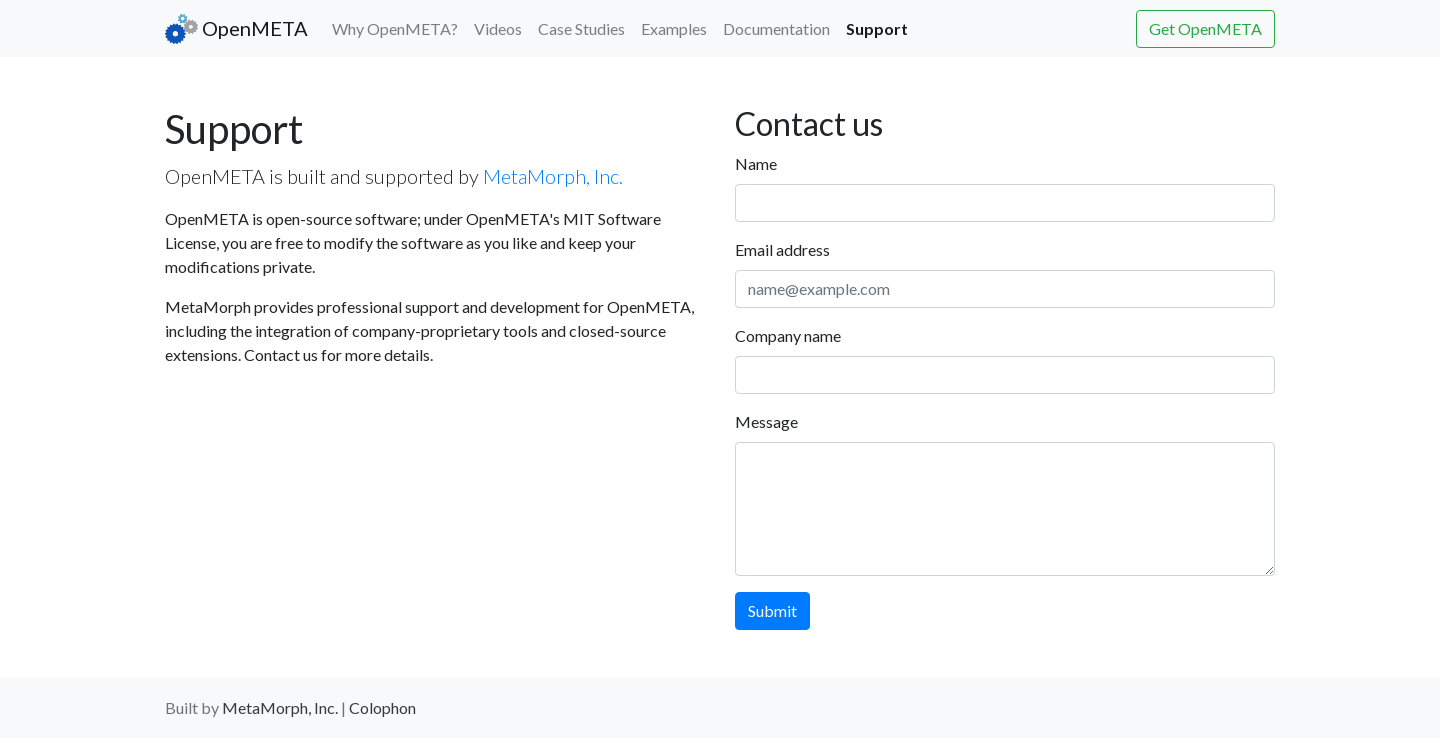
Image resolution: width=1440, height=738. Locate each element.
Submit (772, 610)
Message (766, 421)
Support (881, 27)
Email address (782, 249)
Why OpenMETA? (395, 28)
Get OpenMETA (1205, 28)
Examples (674, 28)
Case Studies (581, 28)
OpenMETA (236, 29)
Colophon (382, 707)
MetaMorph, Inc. (553, 176)
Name (756, 163)
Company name (788, 335)
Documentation (776, 28)
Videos (498, 28)
